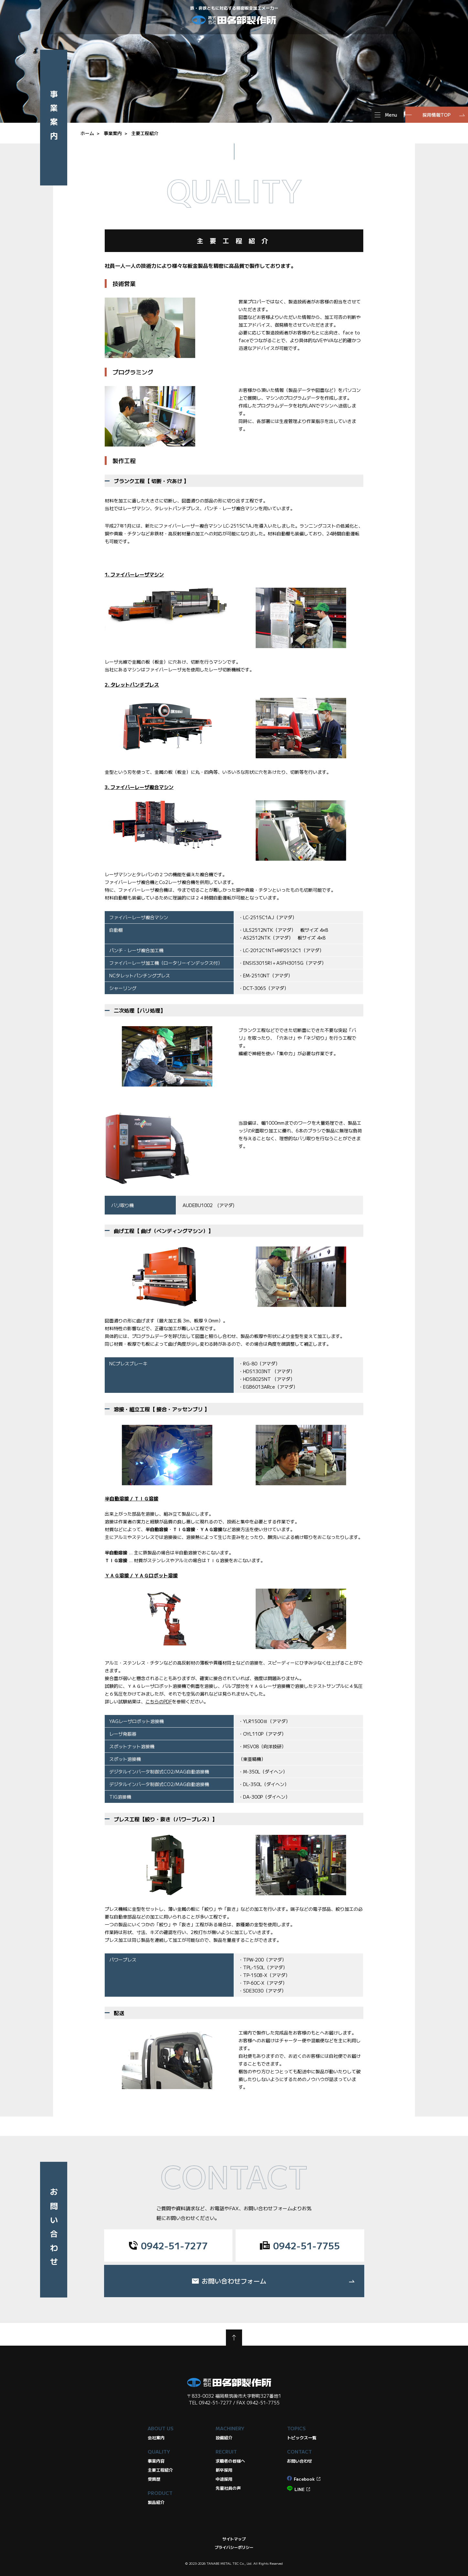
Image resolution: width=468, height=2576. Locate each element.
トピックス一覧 (301, 2437)
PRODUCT (160, 2492)
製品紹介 (156, 2502)
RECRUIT (226, 2451)
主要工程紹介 (144, 133)
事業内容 (156, 2461)
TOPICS (296, 2428)
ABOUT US (161, 2428)
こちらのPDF (158, 1701)
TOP (234, 2337)
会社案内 (156, 2437)
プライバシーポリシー (234, 2547)
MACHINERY (230, 2428)
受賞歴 (154, 2479)
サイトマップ (234, 2538)
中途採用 (224, 2479)
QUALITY (159, 2451)
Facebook (304, 2479)
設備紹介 (224, 2437)
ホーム (87, 133)
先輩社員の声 (228, 2488)
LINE (299, 2489)
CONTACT (299, 2451)
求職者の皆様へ (230, 2461)
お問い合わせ (299, 2461)
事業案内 (113, 133)
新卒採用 (224, 2470)
